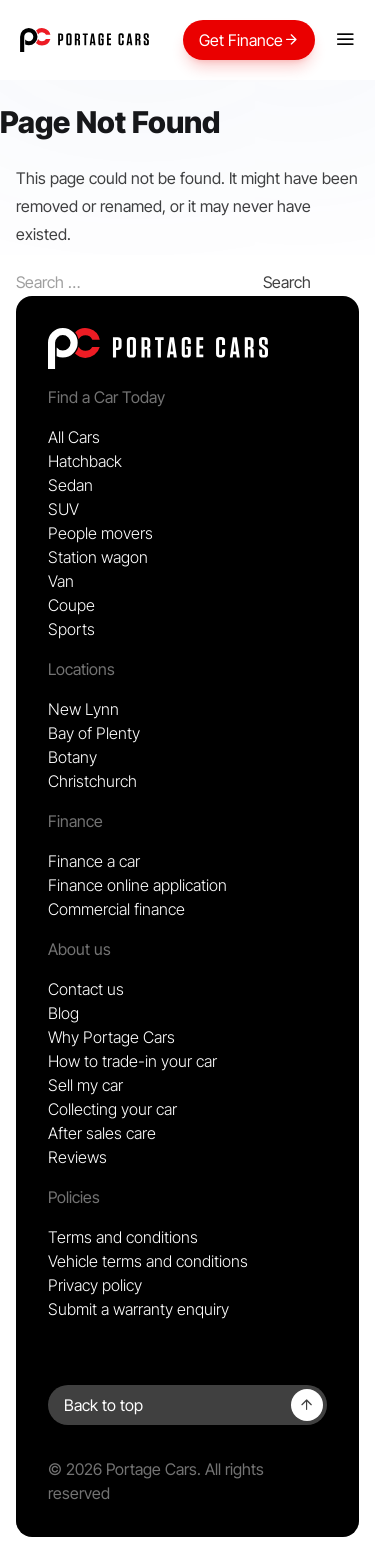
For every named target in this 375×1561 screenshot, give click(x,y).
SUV (63, 509)
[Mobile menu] (345, 40)
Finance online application (137, 885)
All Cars (74, 437)
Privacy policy (95, 1285)
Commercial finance (116, 909)
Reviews (77, 1157)
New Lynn (83, 709)
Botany (72, 757)
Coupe (71, 605)
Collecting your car (112, 1109)
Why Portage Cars (111, 1037)
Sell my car (85, 1085)
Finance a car (94, 861)
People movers (100, 533)
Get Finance (249, 40)
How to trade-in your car (132, 1061)
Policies (74, 1197)
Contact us (86, 989)
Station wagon (98, 557)
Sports (71, 629)
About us (79, 949)
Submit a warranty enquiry (138, 1309)
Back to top (103, 1405)
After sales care (102, 1133)
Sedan (70, 485)
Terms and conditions (123, 1237)
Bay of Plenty (94, 733)
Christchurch (92, 781)
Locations (81, 669)
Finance (75, 821)
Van (61, 581)
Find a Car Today (106, 397)
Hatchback (85, 461)
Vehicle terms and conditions (148, 1261)
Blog (63, 1013)
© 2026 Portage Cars (122, 1469)
